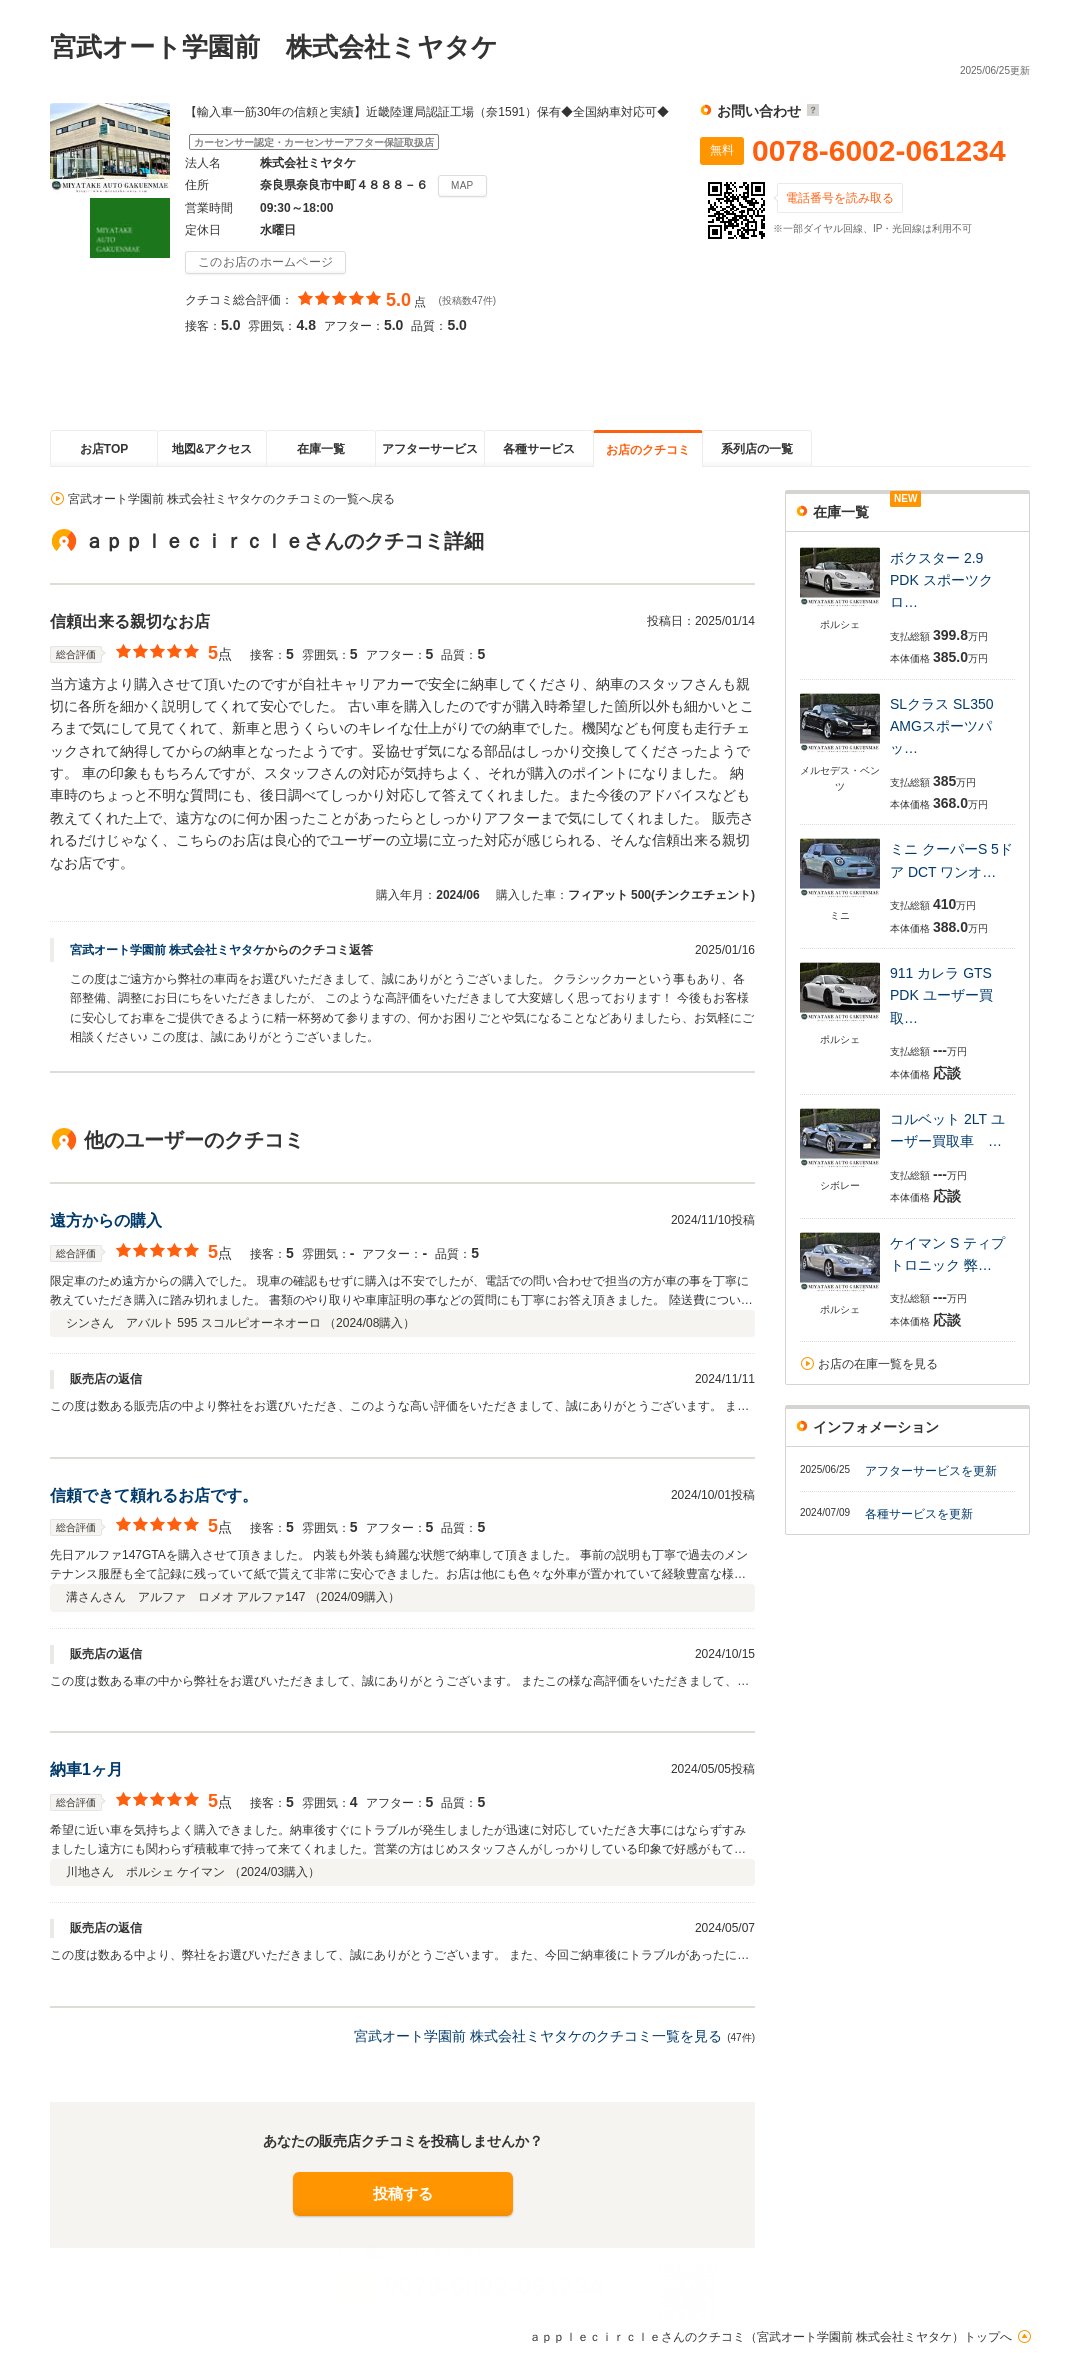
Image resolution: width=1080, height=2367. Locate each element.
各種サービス (539, 449)
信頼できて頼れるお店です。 (154, 1495)
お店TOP (104, 449)
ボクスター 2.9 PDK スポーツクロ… (941, 580)
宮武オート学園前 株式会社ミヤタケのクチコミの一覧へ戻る (231, 499)
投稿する (403, 2193)
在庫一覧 (321, 449)
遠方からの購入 (106, 1220)
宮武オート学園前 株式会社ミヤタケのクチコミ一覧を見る (538, 2036)
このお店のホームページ (265, 262)
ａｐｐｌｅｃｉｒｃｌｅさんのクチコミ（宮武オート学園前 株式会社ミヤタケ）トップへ (770, 2337)
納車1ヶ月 (86, 1769)
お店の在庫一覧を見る (878, 1364)
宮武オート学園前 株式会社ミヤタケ (167, 950)
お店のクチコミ (648, 450)
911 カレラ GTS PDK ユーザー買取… (941, 995)
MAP (462, 185)
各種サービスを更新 (919, 1514)
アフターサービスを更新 (931, 1471)
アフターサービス (430, 449)
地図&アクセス (212, 449)
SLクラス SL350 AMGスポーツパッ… (942, 726)
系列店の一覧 (757, 449)
